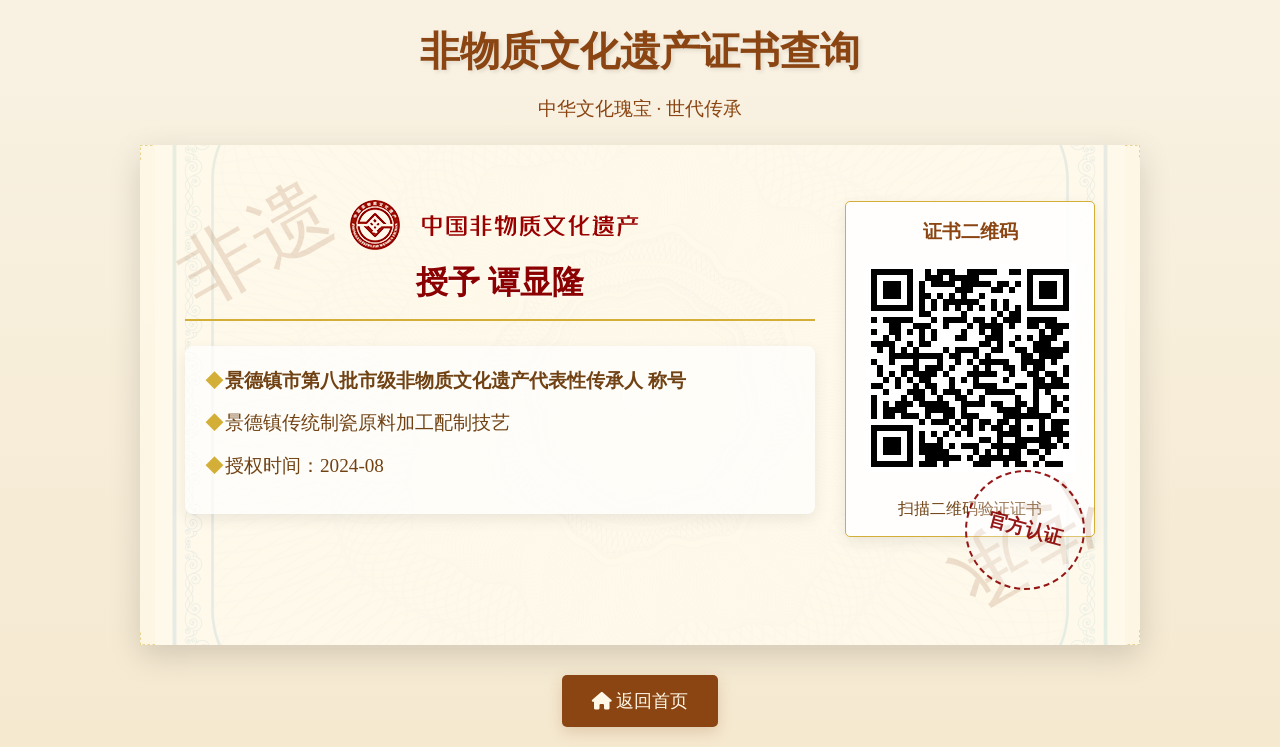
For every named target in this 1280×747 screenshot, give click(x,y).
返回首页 (640, 701)
